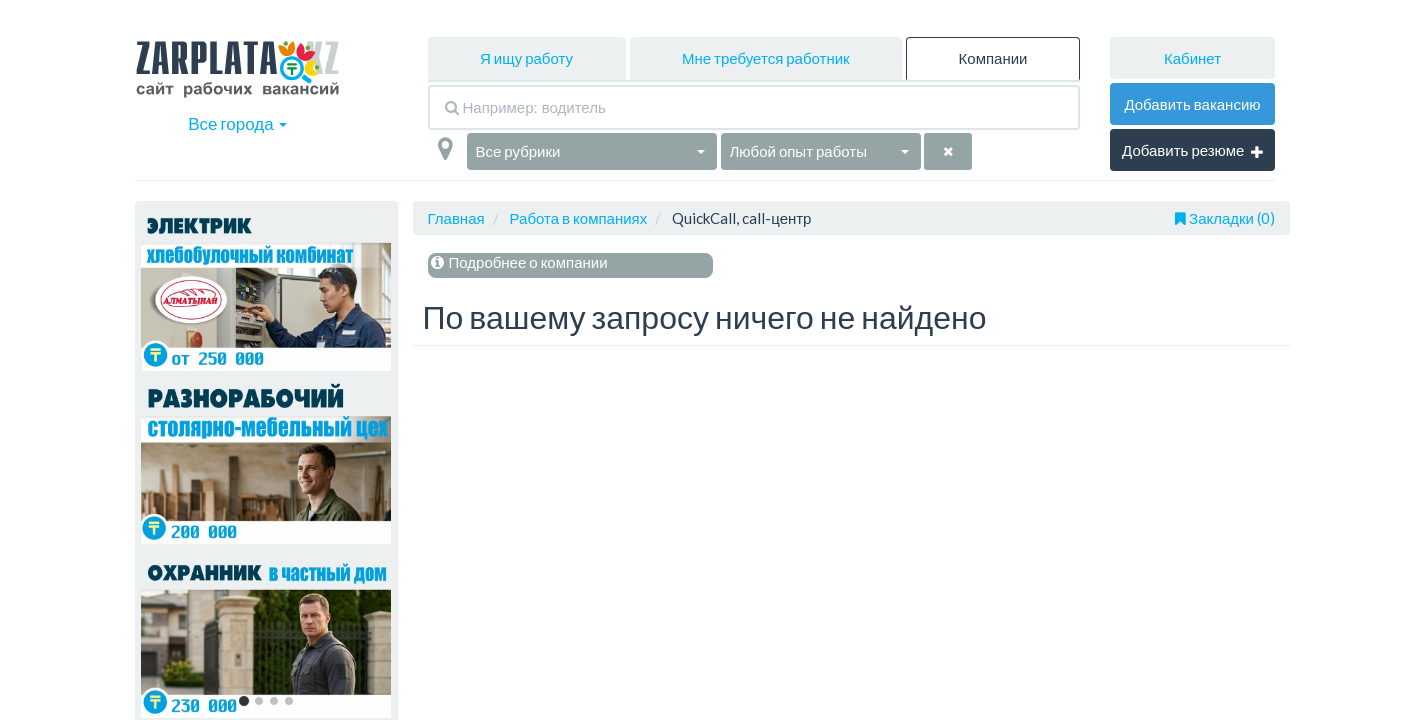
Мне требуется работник (766, 58)
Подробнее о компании (518, 262)
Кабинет (1192, 58)
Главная (456, 218)
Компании (993, 58)
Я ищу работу (526, 58)
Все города (237, 123)
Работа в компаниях (579, 218)
